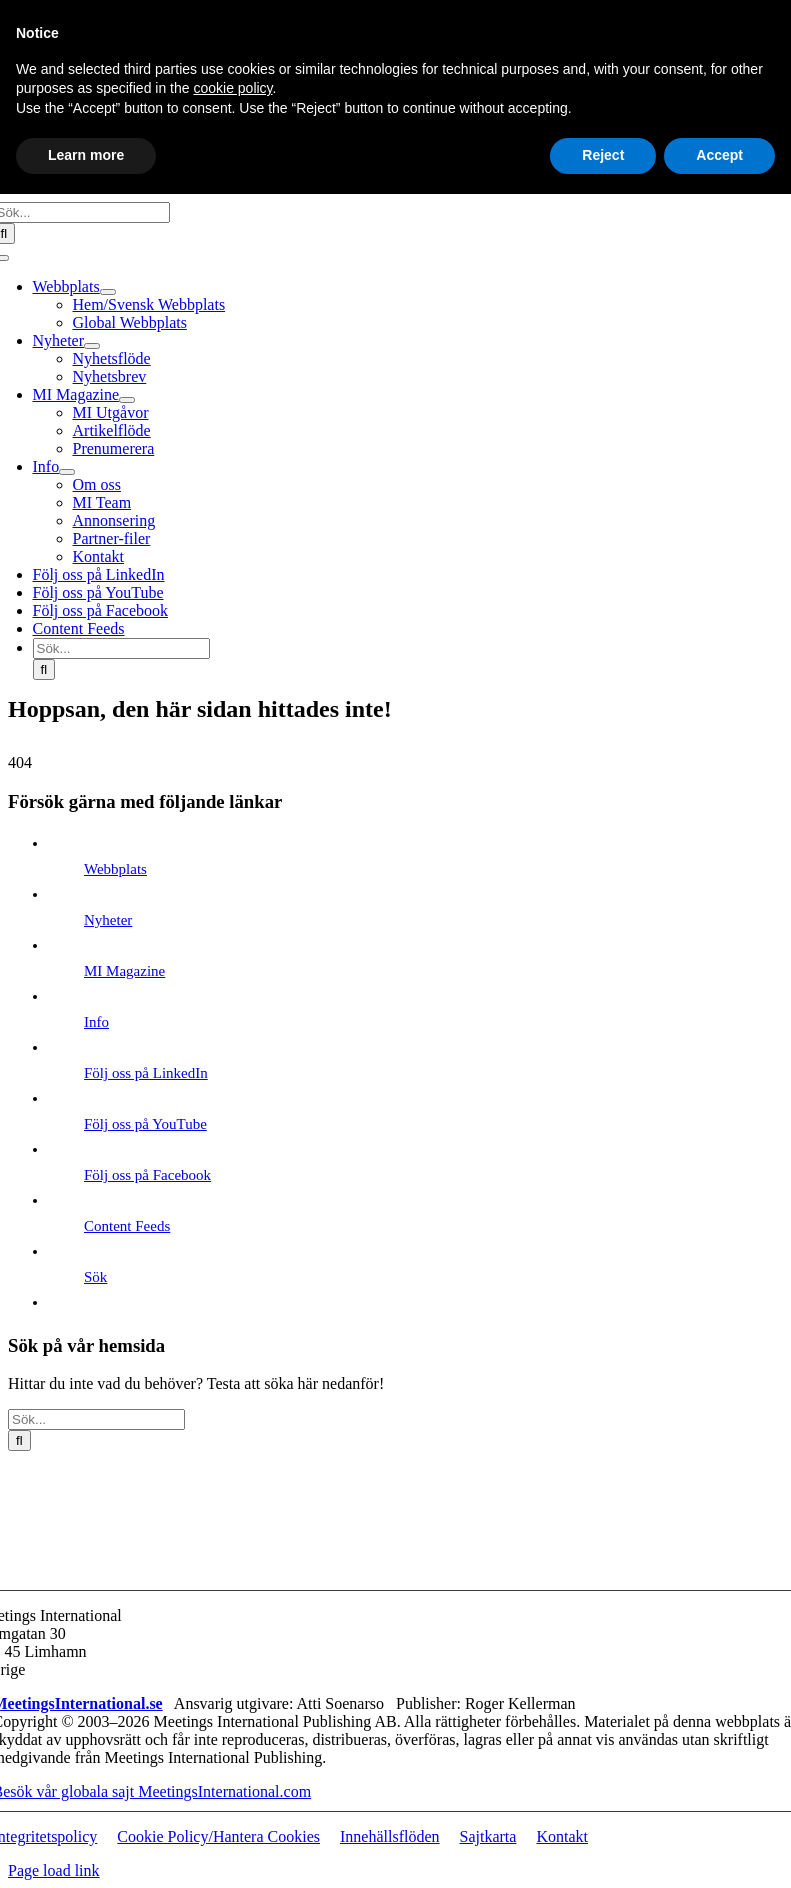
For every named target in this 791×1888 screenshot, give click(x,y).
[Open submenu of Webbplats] (108, 292)
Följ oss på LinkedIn (146, 1073)
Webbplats (115, 869)
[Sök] (44, 669)
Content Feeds (127, 1226)
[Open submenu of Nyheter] (92, 346)
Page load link (54, 1870)
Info (96, 1022)
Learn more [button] (86, 155)
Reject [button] (603, 155)
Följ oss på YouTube (145, 1124)
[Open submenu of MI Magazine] (127, 400)
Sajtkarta (488, 1836)
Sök (95, 1277)
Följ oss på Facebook (147, 1175)
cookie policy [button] (232, 88)
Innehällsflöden (390, 1836)
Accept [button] (719, 155)
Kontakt (562, 1836)
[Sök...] (121, 648)
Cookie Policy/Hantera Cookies (218, 1836)
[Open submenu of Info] (67, 472)
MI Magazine (124, 971)
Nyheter (108, 920)
